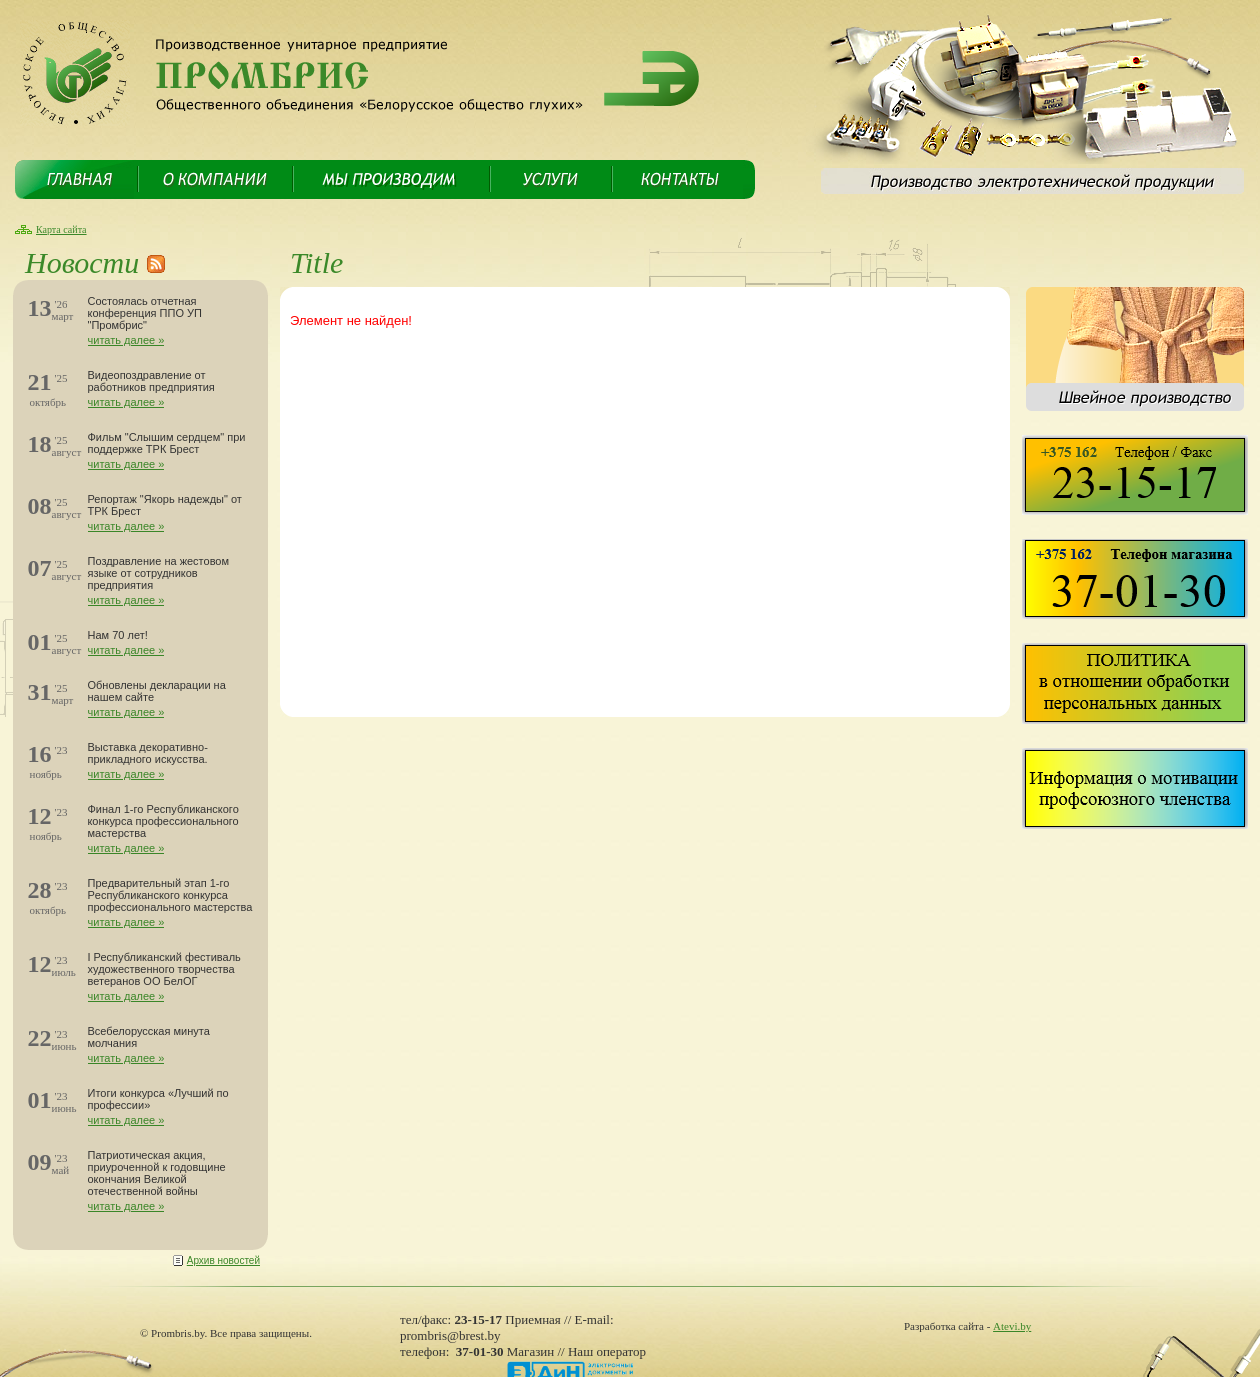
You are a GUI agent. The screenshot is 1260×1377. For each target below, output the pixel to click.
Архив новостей (223, 1260)
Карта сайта (61, 229)
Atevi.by (1012, 1326)
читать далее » (126, 340)
